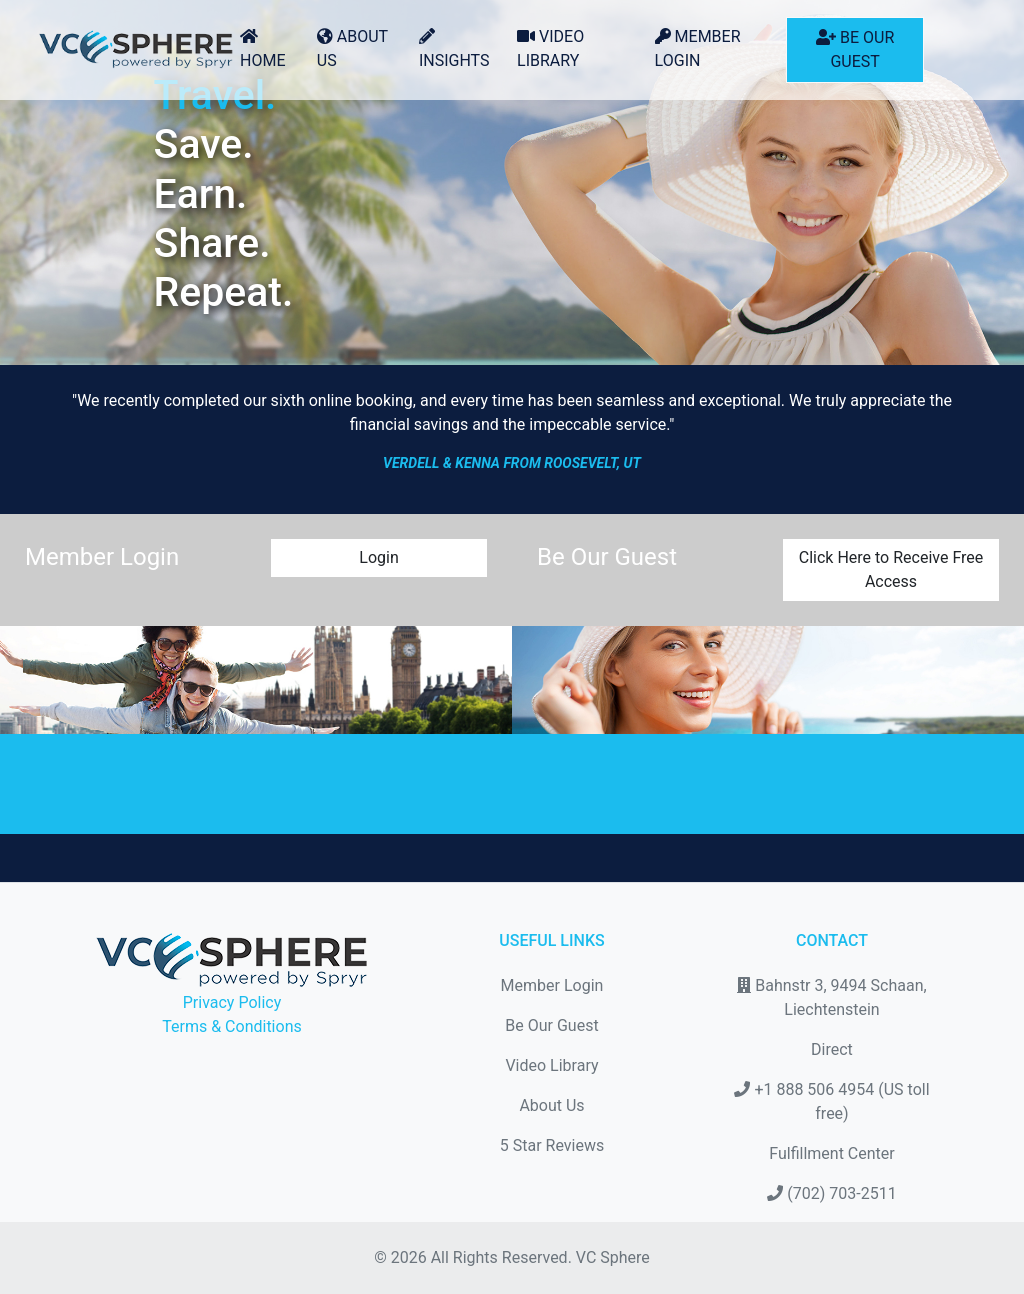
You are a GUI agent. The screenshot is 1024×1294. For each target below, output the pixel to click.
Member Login (698, 48)
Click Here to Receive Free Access (891, 569)
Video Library (550, 48)
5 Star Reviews (552, 1145)
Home (262, 49)
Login (378, 557)
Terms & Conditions (232, 1026)
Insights (454, 49)
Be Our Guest (855, 49)
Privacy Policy (232, 1002)
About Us (352, 48)
